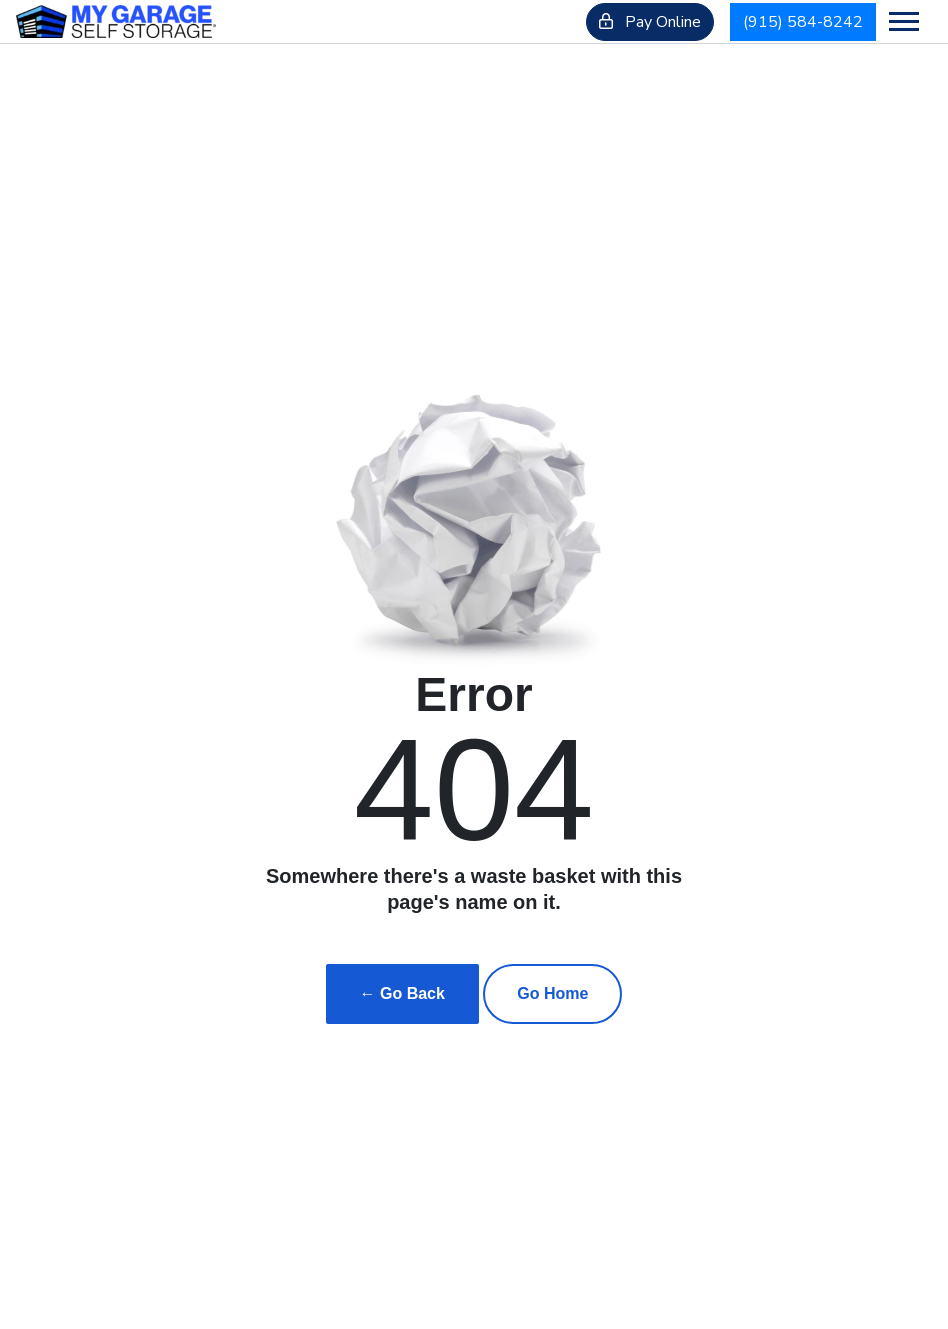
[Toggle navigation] (904, 21)
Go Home (552, 993)
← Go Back (402, 993)
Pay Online (650, 22)
